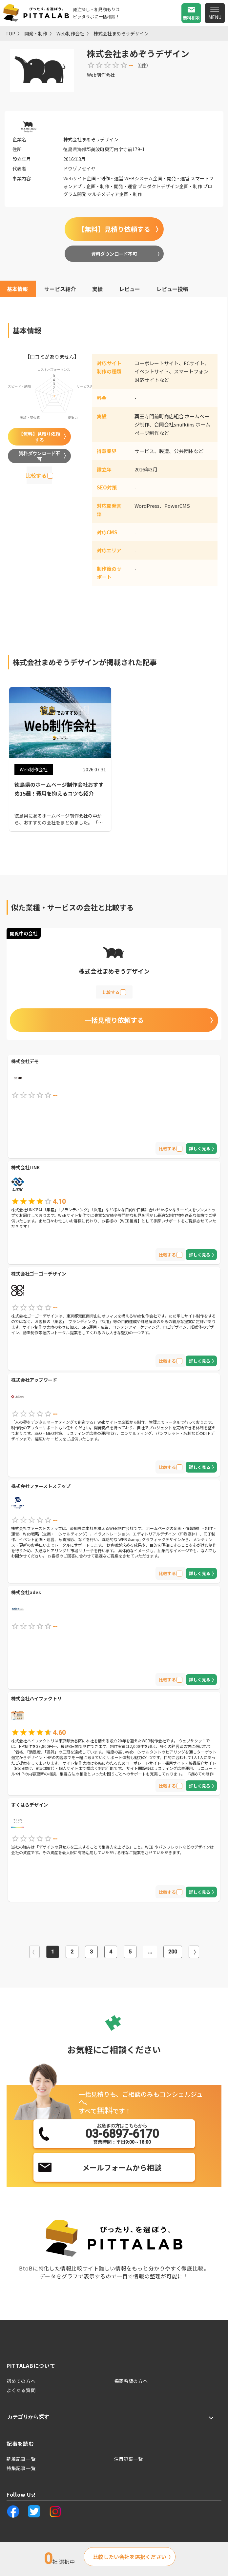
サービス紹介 (60, 289)
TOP (10, 33)
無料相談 (191, 17)
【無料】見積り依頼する (114, 229)
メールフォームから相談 (121, 2167)
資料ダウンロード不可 (114, 253)
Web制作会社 (70, 33)
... (150, 1952)
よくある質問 (21, 2390)
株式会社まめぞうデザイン (121, 33)
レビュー (129, 289)
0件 (142, 65)
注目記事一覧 (128, 2459)
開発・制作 (35, 33)
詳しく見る (199, 1148)
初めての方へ (21, 2381)
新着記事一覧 (21, 2459)
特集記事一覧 (21, 2468)
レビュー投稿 (172, 289)
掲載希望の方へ (131, 2381)
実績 (97, 289)
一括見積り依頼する (114, 1020)
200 (172, 1952)
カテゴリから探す (28, 2417)
